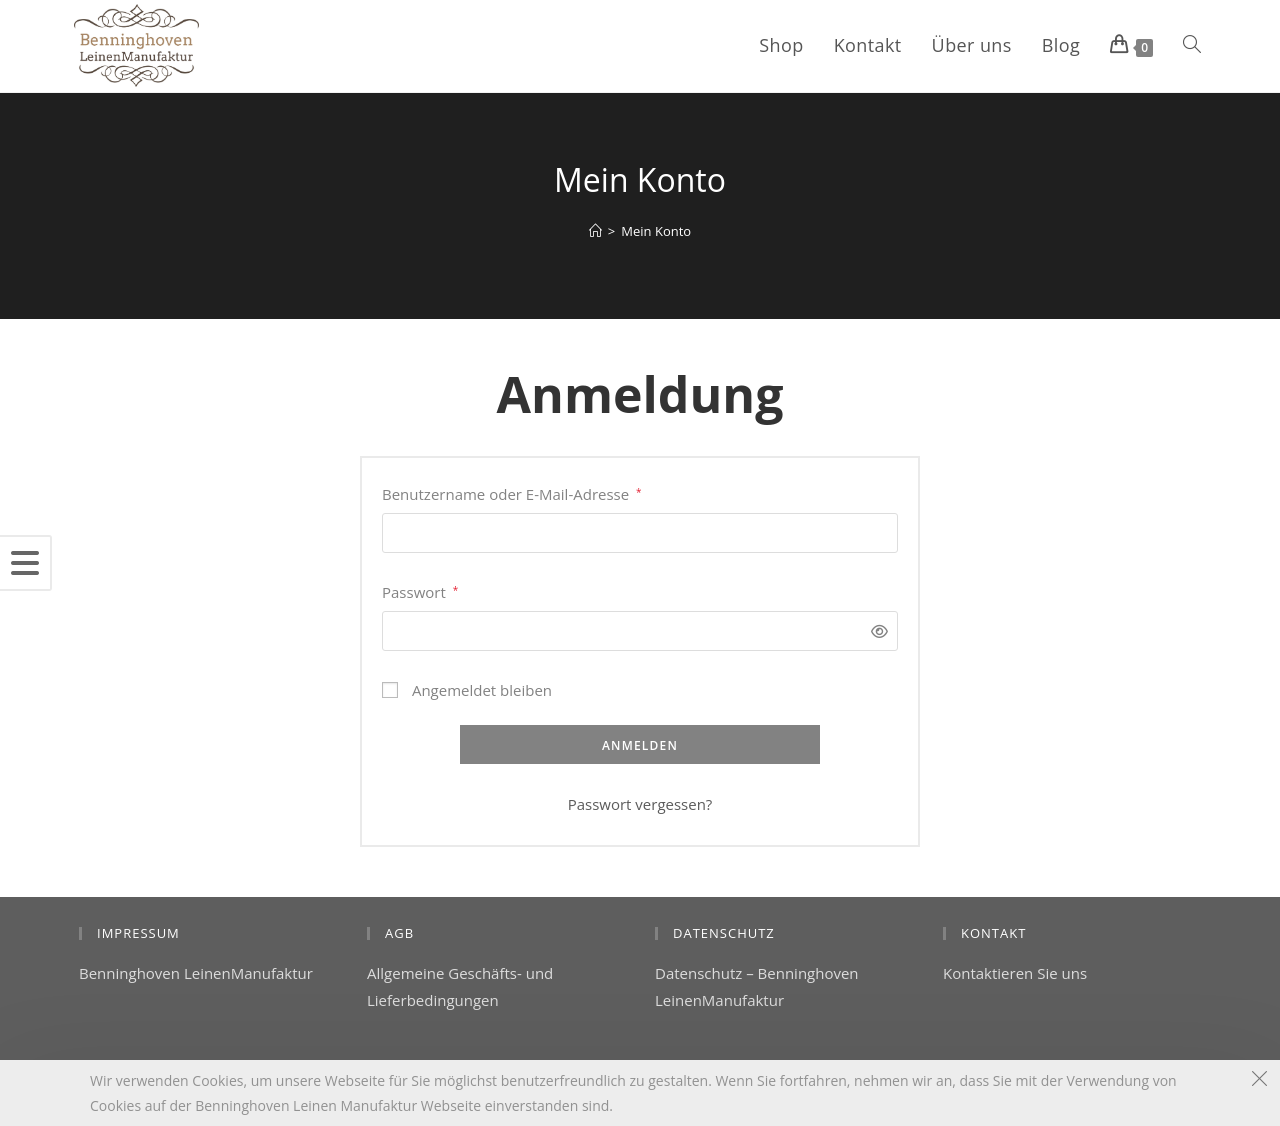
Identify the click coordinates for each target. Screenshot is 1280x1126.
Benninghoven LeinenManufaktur (196, 973)
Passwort (420, 590)
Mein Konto (656, 231)
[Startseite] (595, 231)
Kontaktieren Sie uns (1015, 973)
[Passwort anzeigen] (874, 631)
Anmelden (640, 745)
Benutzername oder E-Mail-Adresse (512, 492)
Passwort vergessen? (640, 804)
